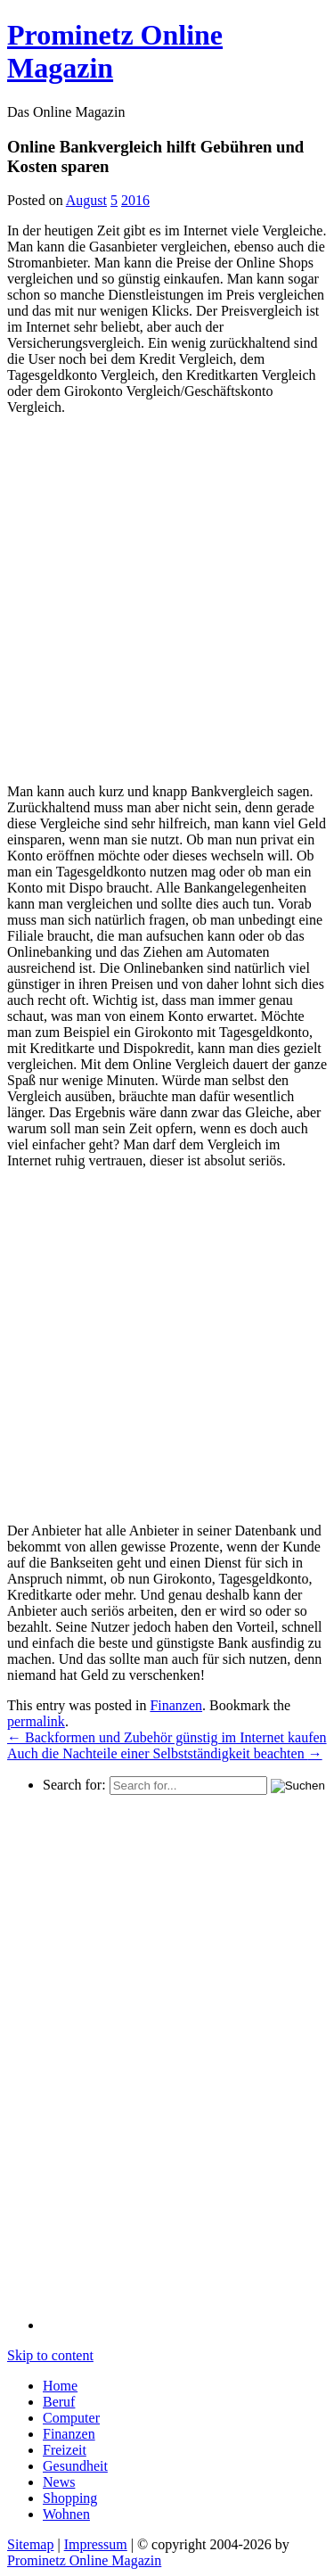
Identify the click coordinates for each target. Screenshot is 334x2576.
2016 (135, 200)
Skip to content (50, 2355)
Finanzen (176, 1705)
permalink (36, 1721)
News (59, 2482)
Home (60, 2385)
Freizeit (64, 2449)
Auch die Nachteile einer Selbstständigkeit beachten (164, 1753)
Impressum (95, 2544)
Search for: (74, 1784)
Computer (71, 2417)
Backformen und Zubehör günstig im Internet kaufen (167, 1737)
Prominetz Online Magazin (84, 2560)
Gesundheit (75, 2465)
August (86, 200)
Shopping (70, 2498)
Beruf (59, 2401)
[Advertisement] (167, 597)
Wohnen (66, 2514)
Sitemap (30, 2544)
